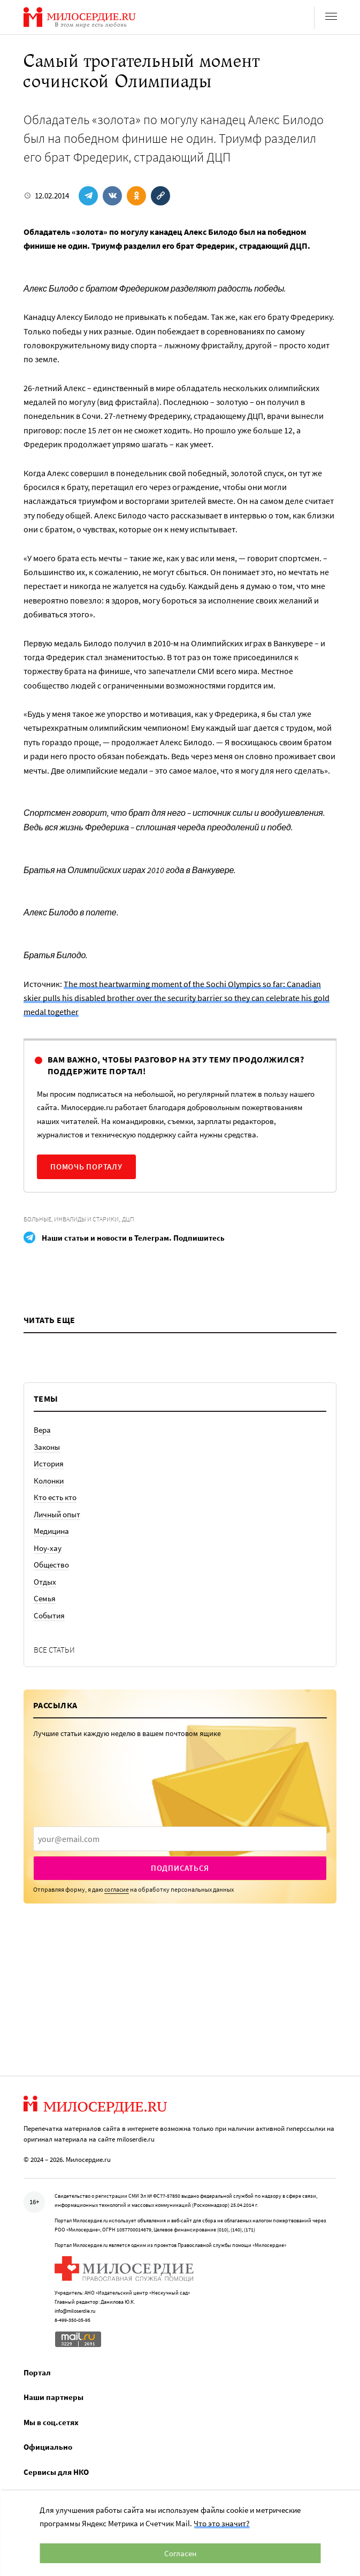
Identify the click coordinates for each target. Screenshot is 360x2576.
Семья (45, 1598)
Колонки (49, 1481)
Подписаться (180, 1868)
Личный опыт (57, 1514)
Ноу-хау (48, 1548)
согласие (116, 1889)
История (49, 1463)
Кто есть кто (55, 1497)
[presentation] (180, 1838)
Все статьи (54, 1650)
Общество (51, 1565)
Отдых (45, 1582)
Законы (47, 1447)
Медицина (51, 1531)
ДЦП (128, 1219)
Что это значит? (221, 2523)
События (49, 1615)
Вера (42, 1430)
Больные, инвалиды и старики (71, 1219)
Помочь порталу (86, 1166)
